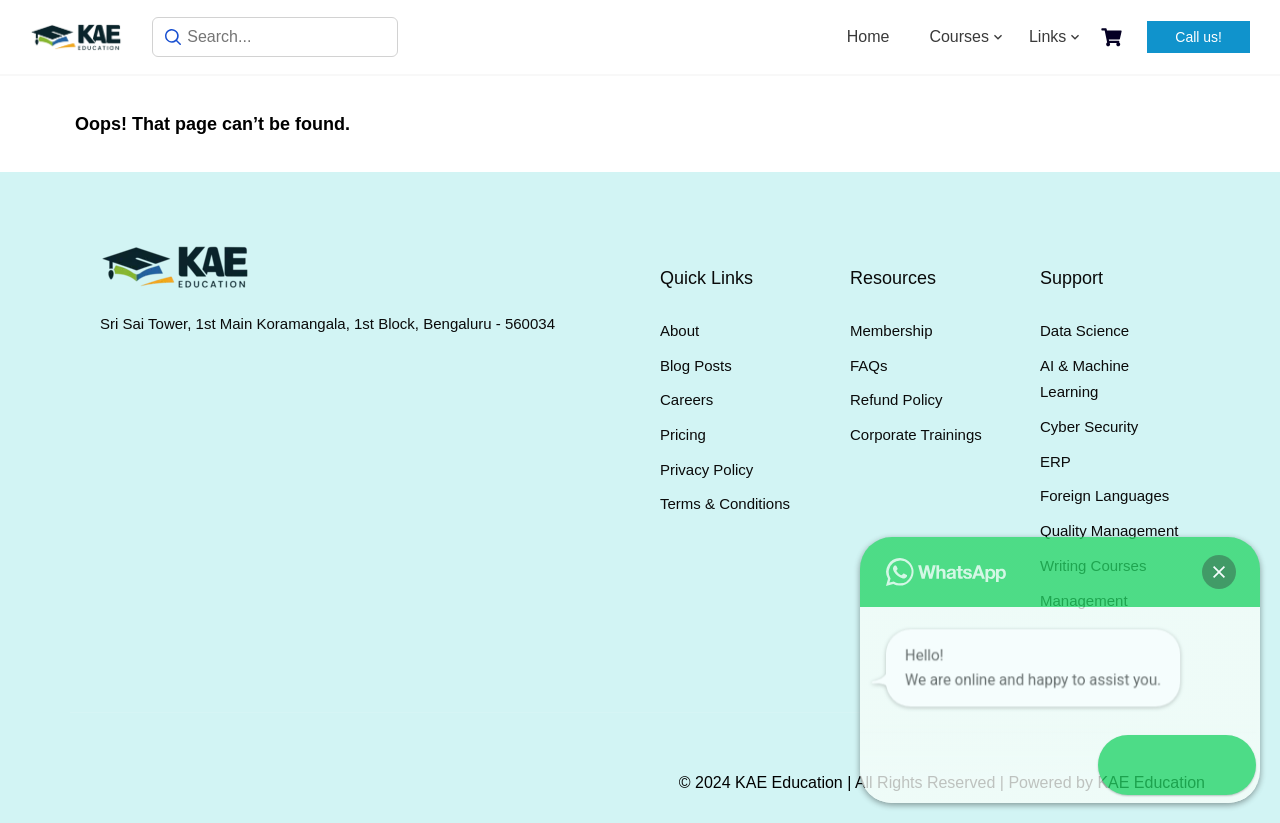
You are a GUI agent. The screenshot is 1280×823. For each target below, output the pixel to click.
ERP (1055, 461)
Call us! (1198, 37)
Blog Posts (696, 365)
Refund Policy (896, 399)
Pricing (683, 434)
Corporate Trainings (916, 434)
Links (1047, 36)
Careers (686, 399)
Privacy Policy (706, 469)
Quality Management (1109, 530)
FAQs (869, 365)
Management (1084, 600)
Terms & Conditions (725, 503)
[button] (1222, 765)
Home (868, 36)
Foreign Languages (1104, 495)
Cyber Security (1089, 426)
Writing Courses (1093, 565)
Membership (891, 330)
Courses (959, 36)
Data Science (1084, 330)
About (679, 330)
